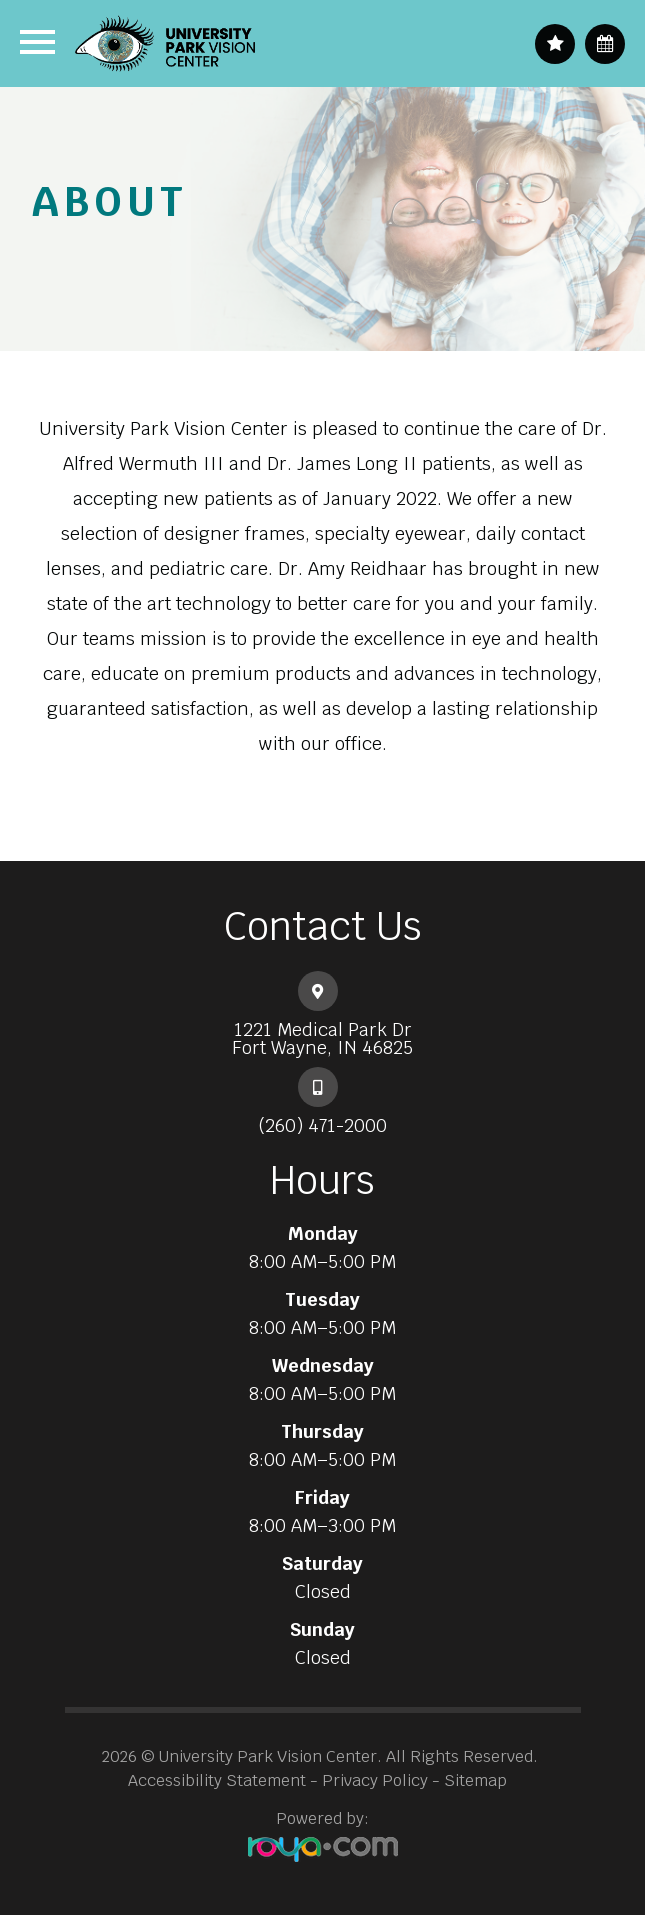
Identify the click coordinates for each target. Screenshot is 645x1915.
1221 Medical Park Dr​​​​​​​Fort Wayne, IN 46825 (322, 1039)
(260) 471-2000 (322, 1126)
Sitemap (475, 1780)
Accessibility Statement (217, 1780)
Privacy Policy (375, 1780)
